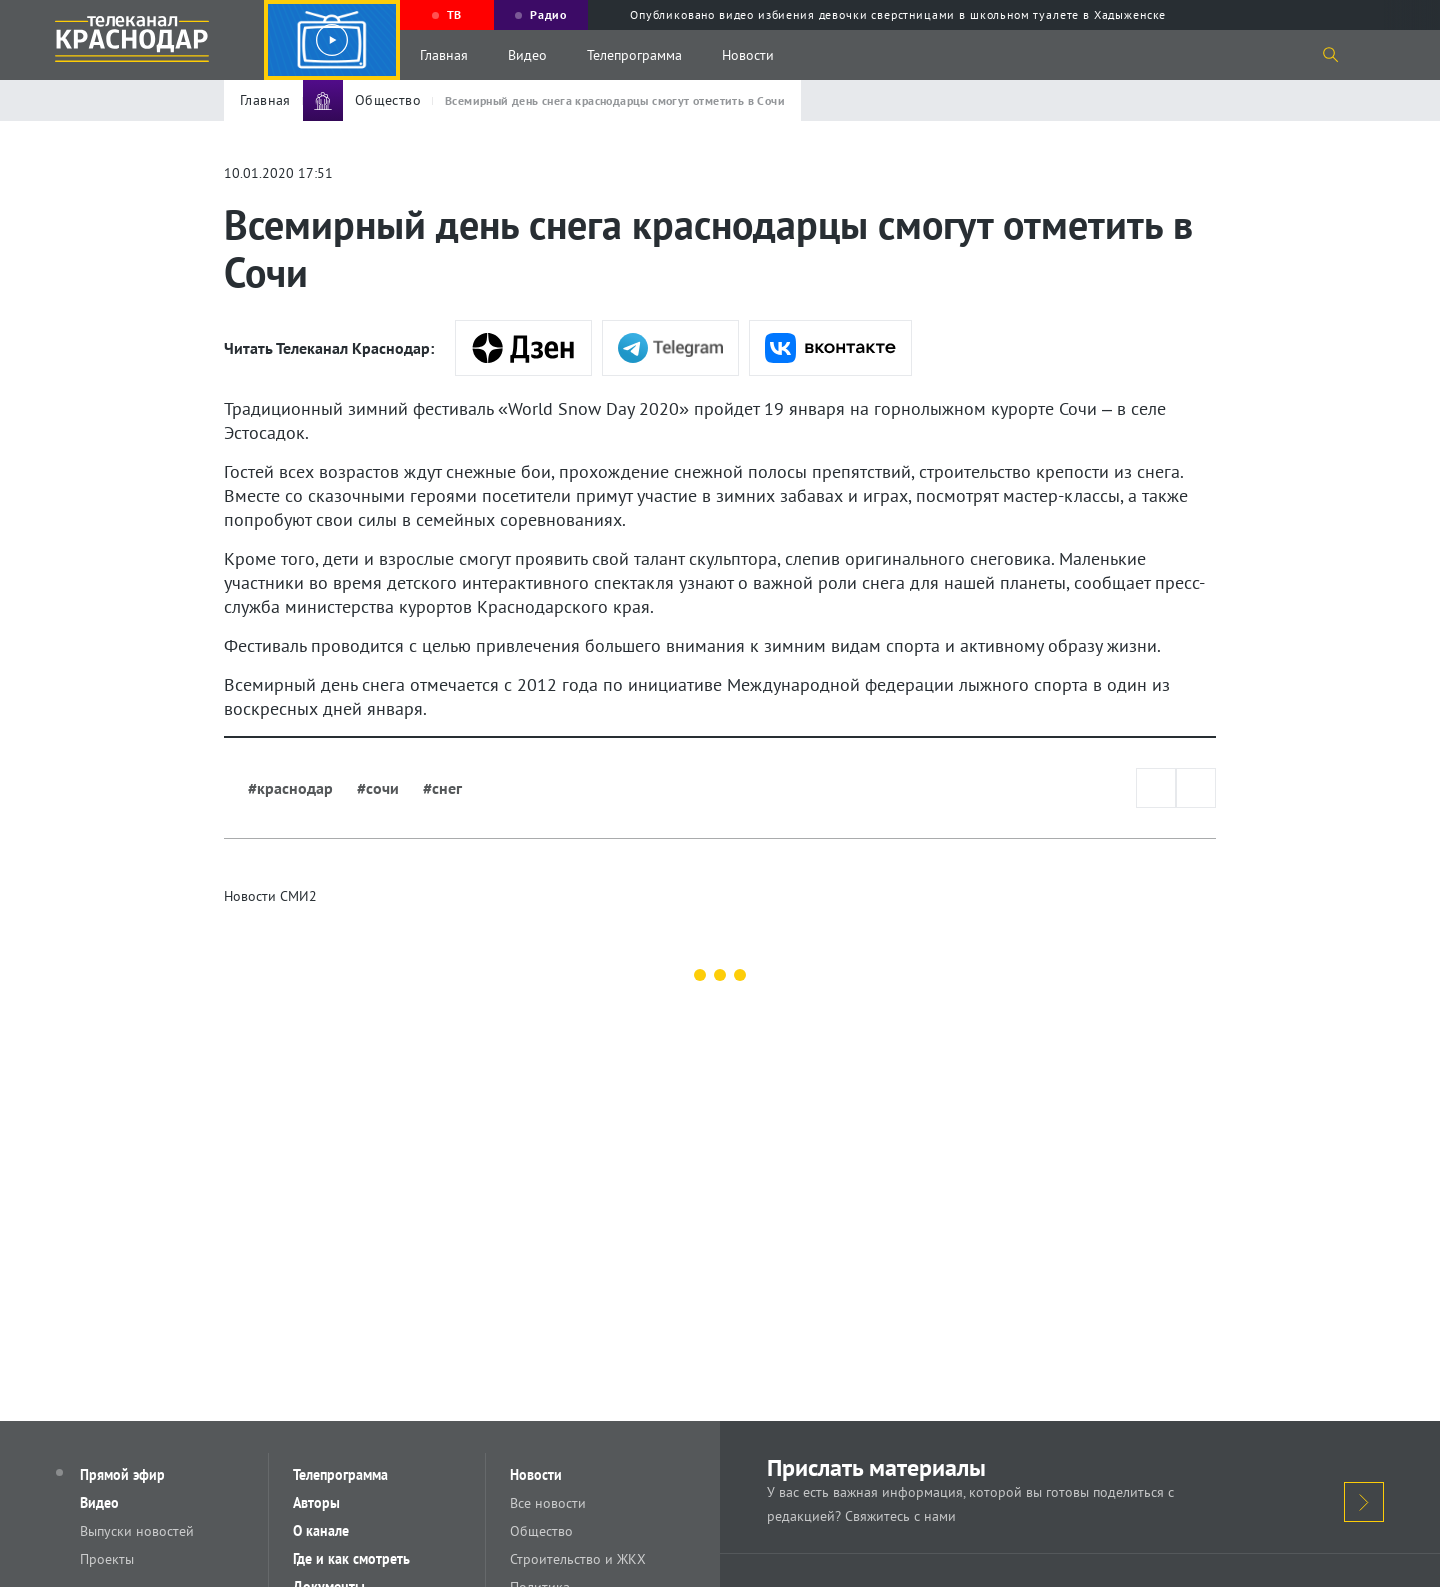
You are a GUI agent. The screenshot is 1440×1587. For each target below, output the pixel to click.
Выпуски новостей (137, 1531)
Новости (748, 55)
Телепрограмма (634, 55)
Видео (527, 55)
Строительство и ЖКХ (578, 1559)
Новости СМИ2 (270, 896)
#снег (442, 788)
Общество (541, 1531)
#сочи (378, 788)
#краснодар (290, 788)
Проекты (107, 1559)
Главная (444, 55)
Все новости (548, 1503)
